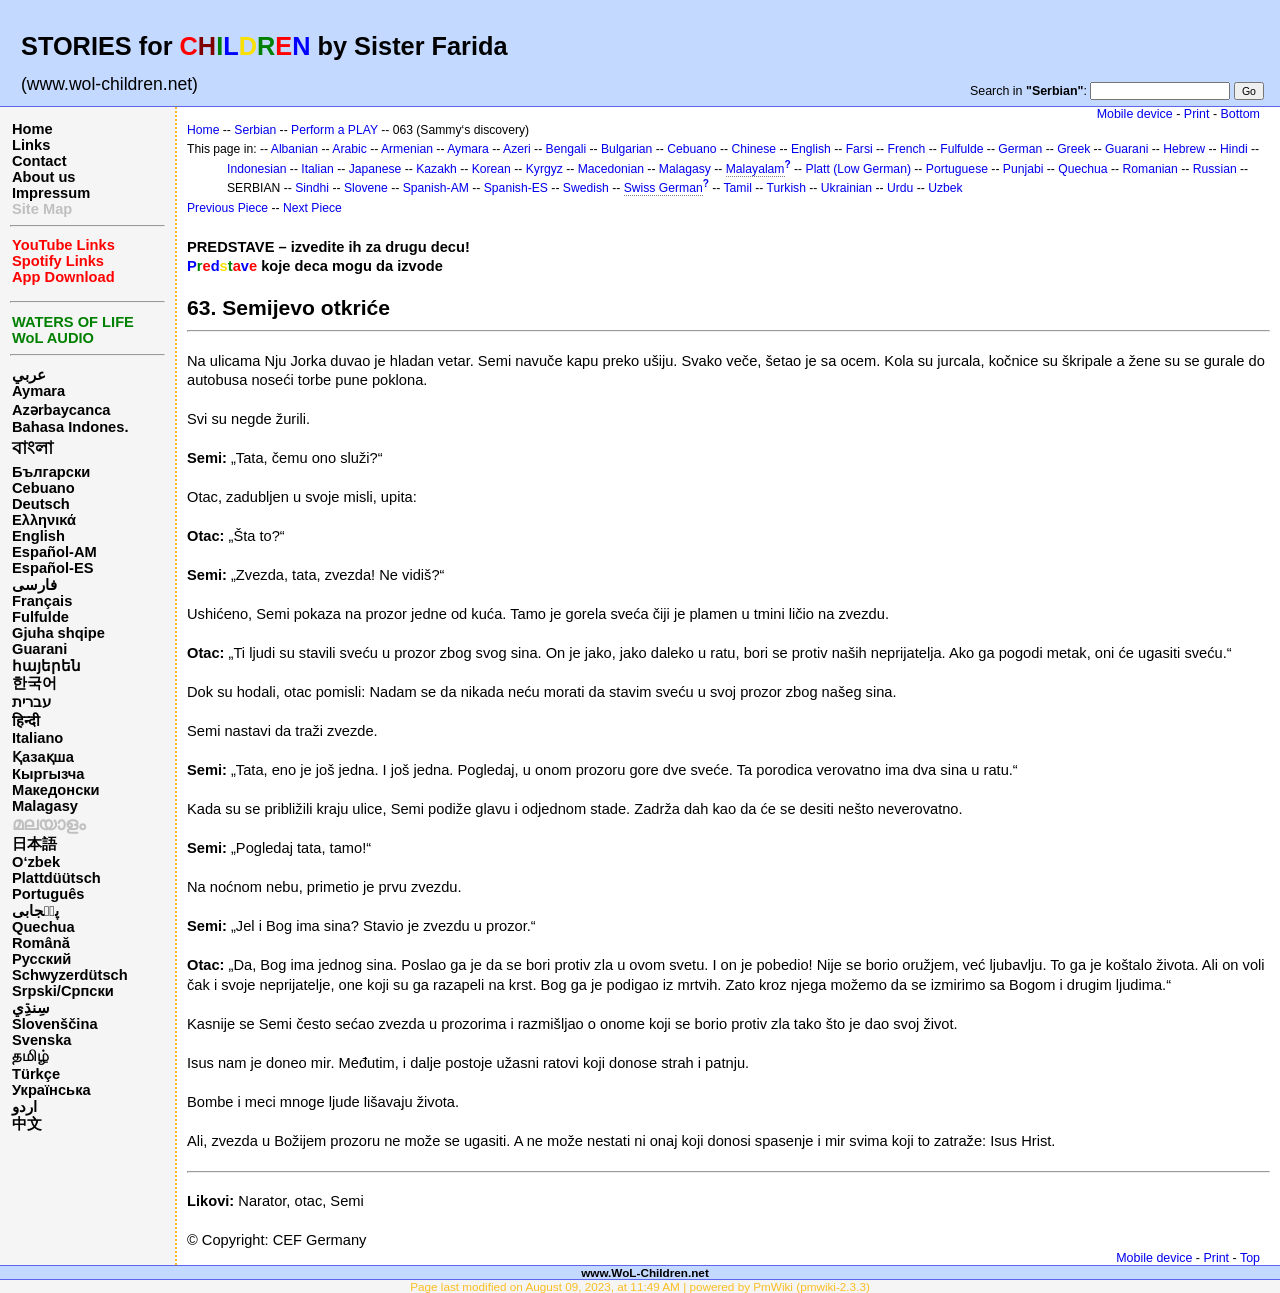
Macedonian (611, 169)
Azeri (517, 149)
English (38, 536)
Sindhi (312, 188)
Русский (41, 959)
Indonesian (256, 169)
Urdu (900, 188)
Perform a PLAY (334, 130)
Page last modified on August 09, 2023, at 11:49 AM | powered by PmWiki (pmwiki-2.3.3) (640, 1286)
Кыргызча (48, 774)
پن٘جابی (35, 911)
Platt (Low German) (858, 169)
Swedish (586, 188)
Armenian (407, 149)
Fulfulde (40, 617)
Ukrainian (846, 188)
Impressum (51, 193)
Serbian (255, 130)
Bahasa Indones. (70, 427)
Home (32, 129)
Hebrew (1184, 149)
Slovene (366, 188)
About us (44, 177)
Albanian (294, 149)
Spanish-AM (436, 188)
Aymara (38, 391)
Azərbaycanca (61, 410)
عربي (29, 375)
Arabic (349, 149)
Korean (491, 169)
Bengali (566, 149)
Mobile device (1135, 114)
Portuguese (957, 169)
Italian (317, 169)
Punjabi (1023, 169)
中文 (27, 1124)
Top (1250, 1258)
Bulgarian (626, 149)
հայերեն (46, 666)
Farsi (859, 149)
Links (31, 145)
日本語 (34, 844)
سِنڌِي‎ (31, 1008)
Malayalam (755, 169)
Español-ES (52, 568)
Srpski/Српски (63, 991)
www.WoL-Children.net (645, 1272)
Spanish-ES (516, 188)
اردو (24, 1107)
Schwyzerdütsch (70, 975)
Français (42, 601)
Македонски (56, 790)
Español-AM (54, 552)
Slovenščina (55, 1024)
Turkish (786, 188)
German (1020, 149)
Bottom (1240, 114)
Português (48, 894)
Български (51, 472)
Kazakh (436, 169)
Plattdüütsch (56, 878)
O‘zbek (36, 862)
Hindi (1234, 149)
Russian (1215, 169)
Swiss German (663, 188)
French (907, 149)
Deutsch (41, 504)
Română (41, 943)
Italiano (37, 738)
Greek (1073, 149)
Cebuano (43, 488)
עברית (31, 702)
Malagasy (45, 806)
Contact (39, 161)
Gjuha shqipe (58, 633)
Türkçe (36, 1074)
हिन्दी (26, 721)
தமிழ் (30, 1056)
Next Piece (312, 208)
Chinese (753, 149)
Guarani (39, 649)
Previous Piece (227, 208)
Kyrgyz (544, 169)
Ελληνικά (44, 520)
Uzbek (945, 188)
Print (1197, 114)
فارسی (34, 585)
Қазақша (43, 757)
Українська (51, 1090)
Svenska (41, 1040)
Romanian (1149, 169)
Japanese (375, 169)
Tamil (738, 188)
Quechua (43, 927)
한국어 (34, 683)
